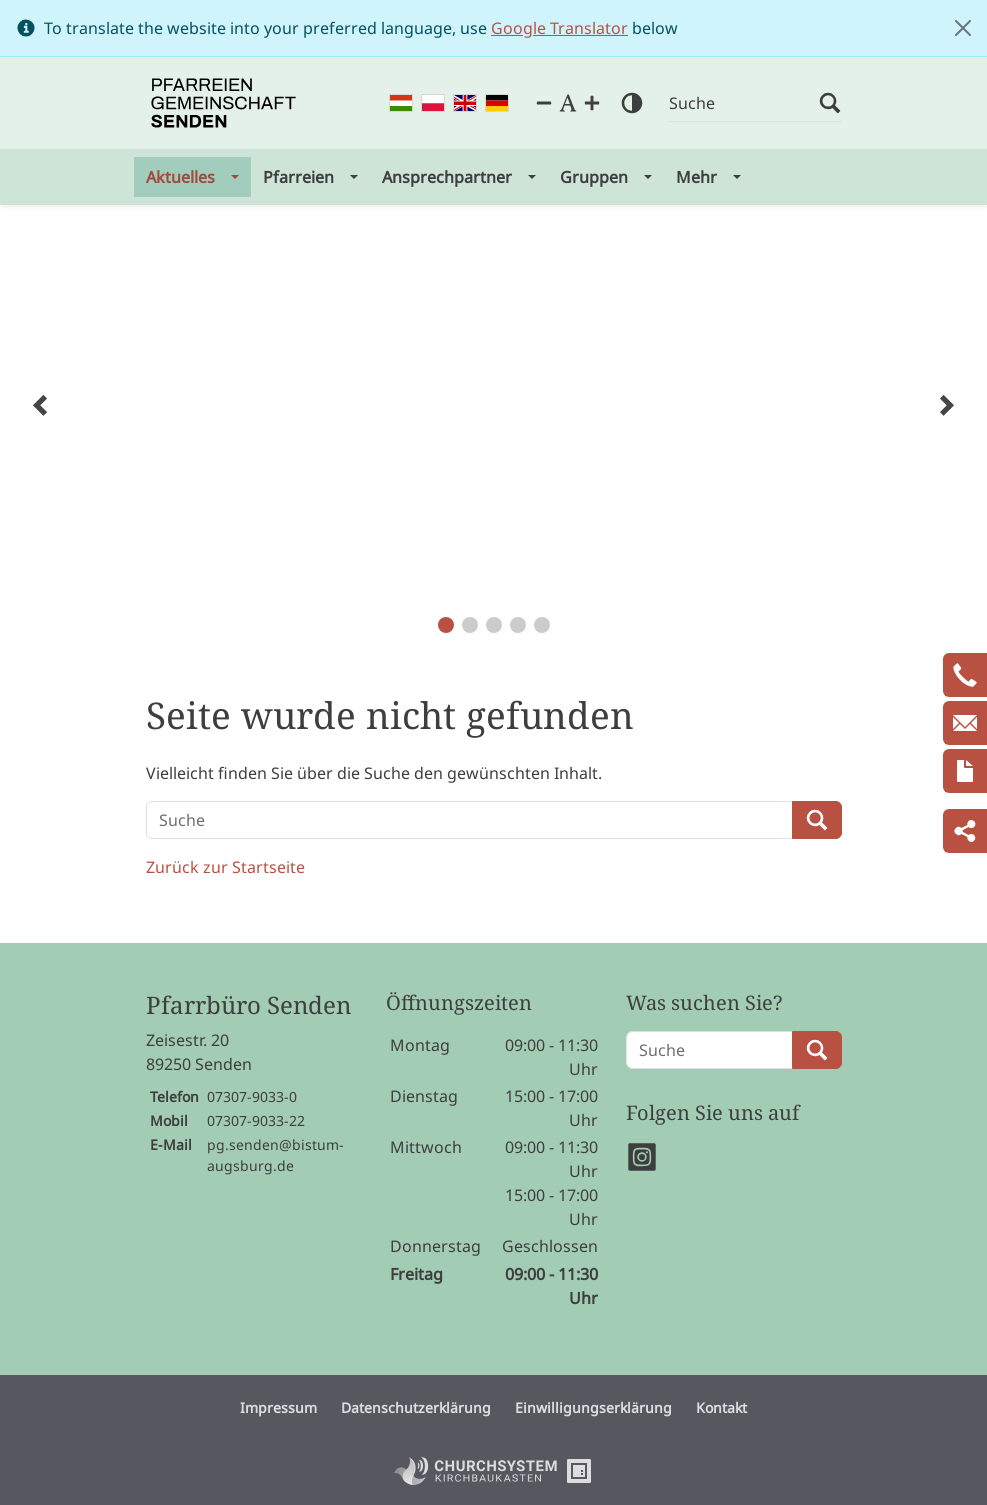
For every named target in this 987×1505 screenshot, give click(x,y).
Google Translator (559, 28)
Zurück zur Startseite (225, 867)
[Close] (963, 28)
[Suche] (744, 103)
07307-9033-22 (256, 1120)
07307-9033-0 (252, 1096)
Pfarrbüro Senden (248, 1005)
